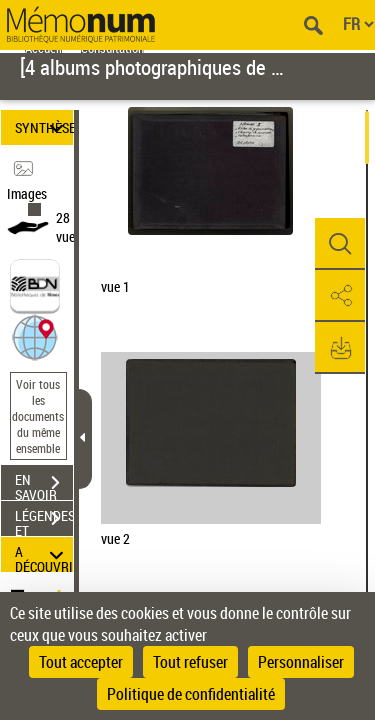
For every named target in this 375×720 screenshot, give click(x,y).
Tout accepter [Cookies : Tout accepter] (81, 662)
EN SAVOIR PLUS (44, 485)
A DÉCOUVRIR (44, 554)
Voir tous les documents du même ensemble (38, 416)
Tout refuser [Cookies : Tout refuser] (190, 662)
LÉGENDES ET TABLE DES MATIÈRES (44, 521)
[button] (35, 335)
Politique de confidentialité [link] (191, 694)
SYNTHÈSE (44, 127)
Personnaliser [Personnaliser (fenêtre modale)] (301, 662)
